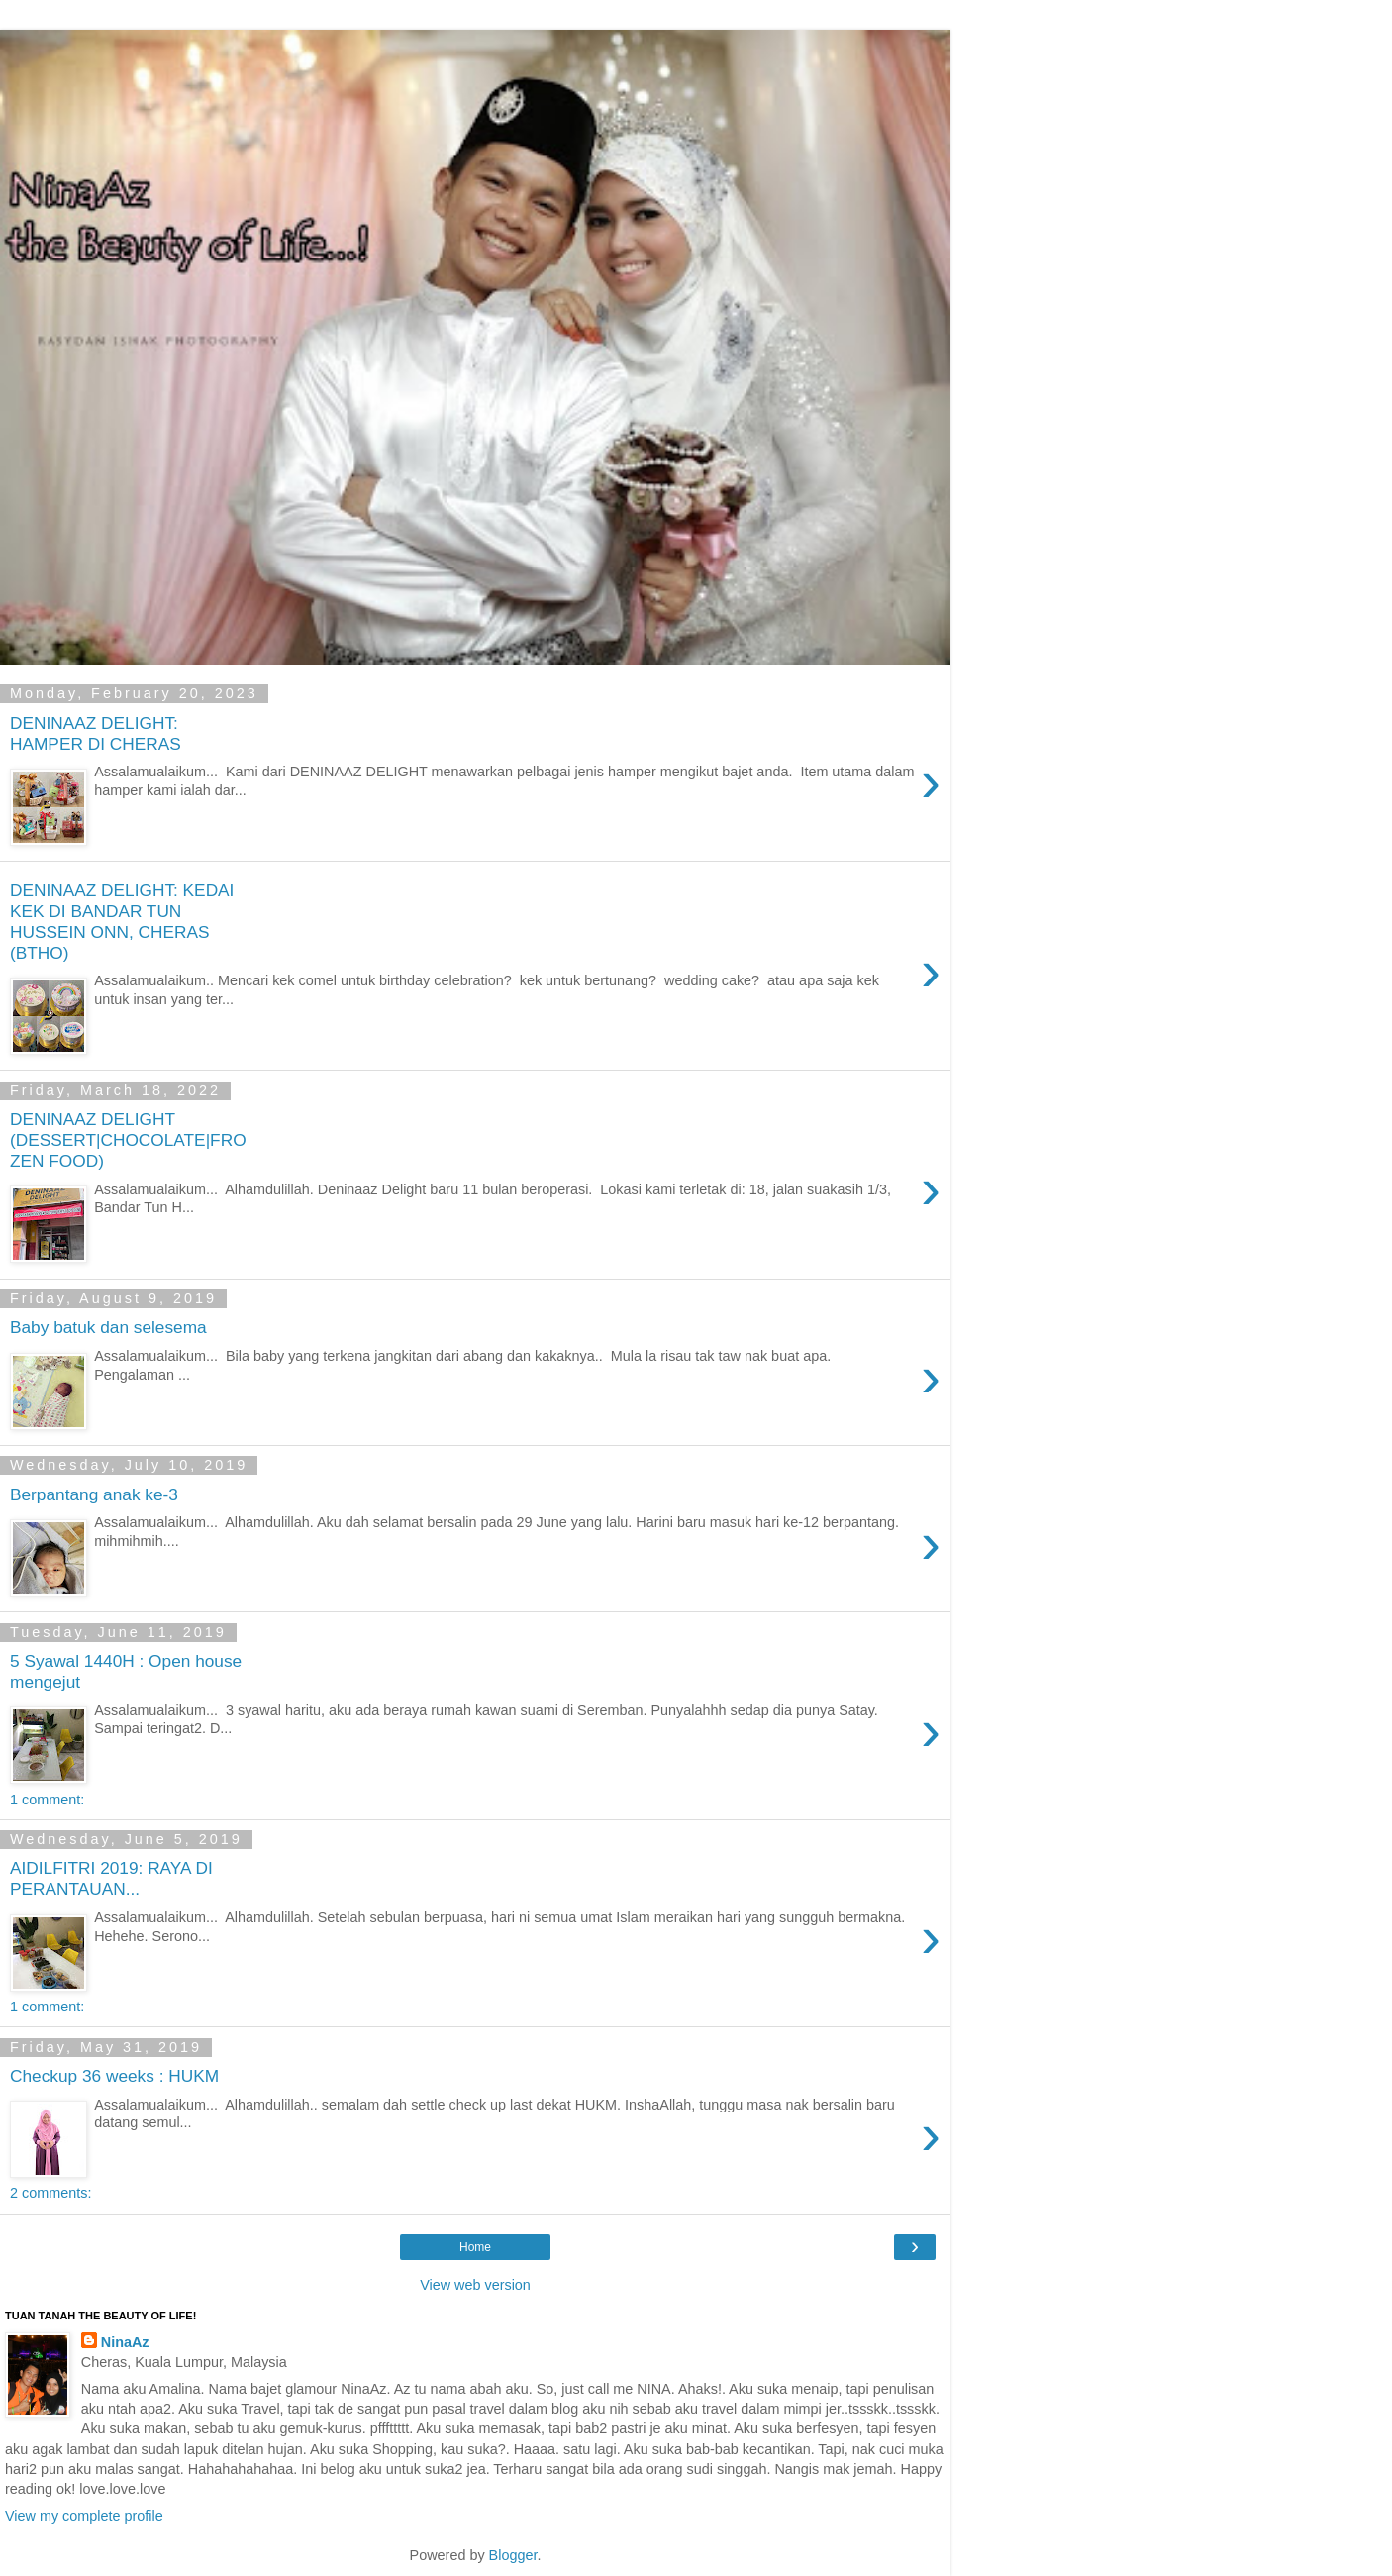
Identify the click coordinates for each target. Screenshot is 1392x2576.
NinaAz (125, 2342)
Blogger (513, 2555)
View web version (475, 2285)
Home (475, 2247)
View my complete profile (84, 2516)
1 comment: (47, 1799)
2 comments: (50, 2193)
